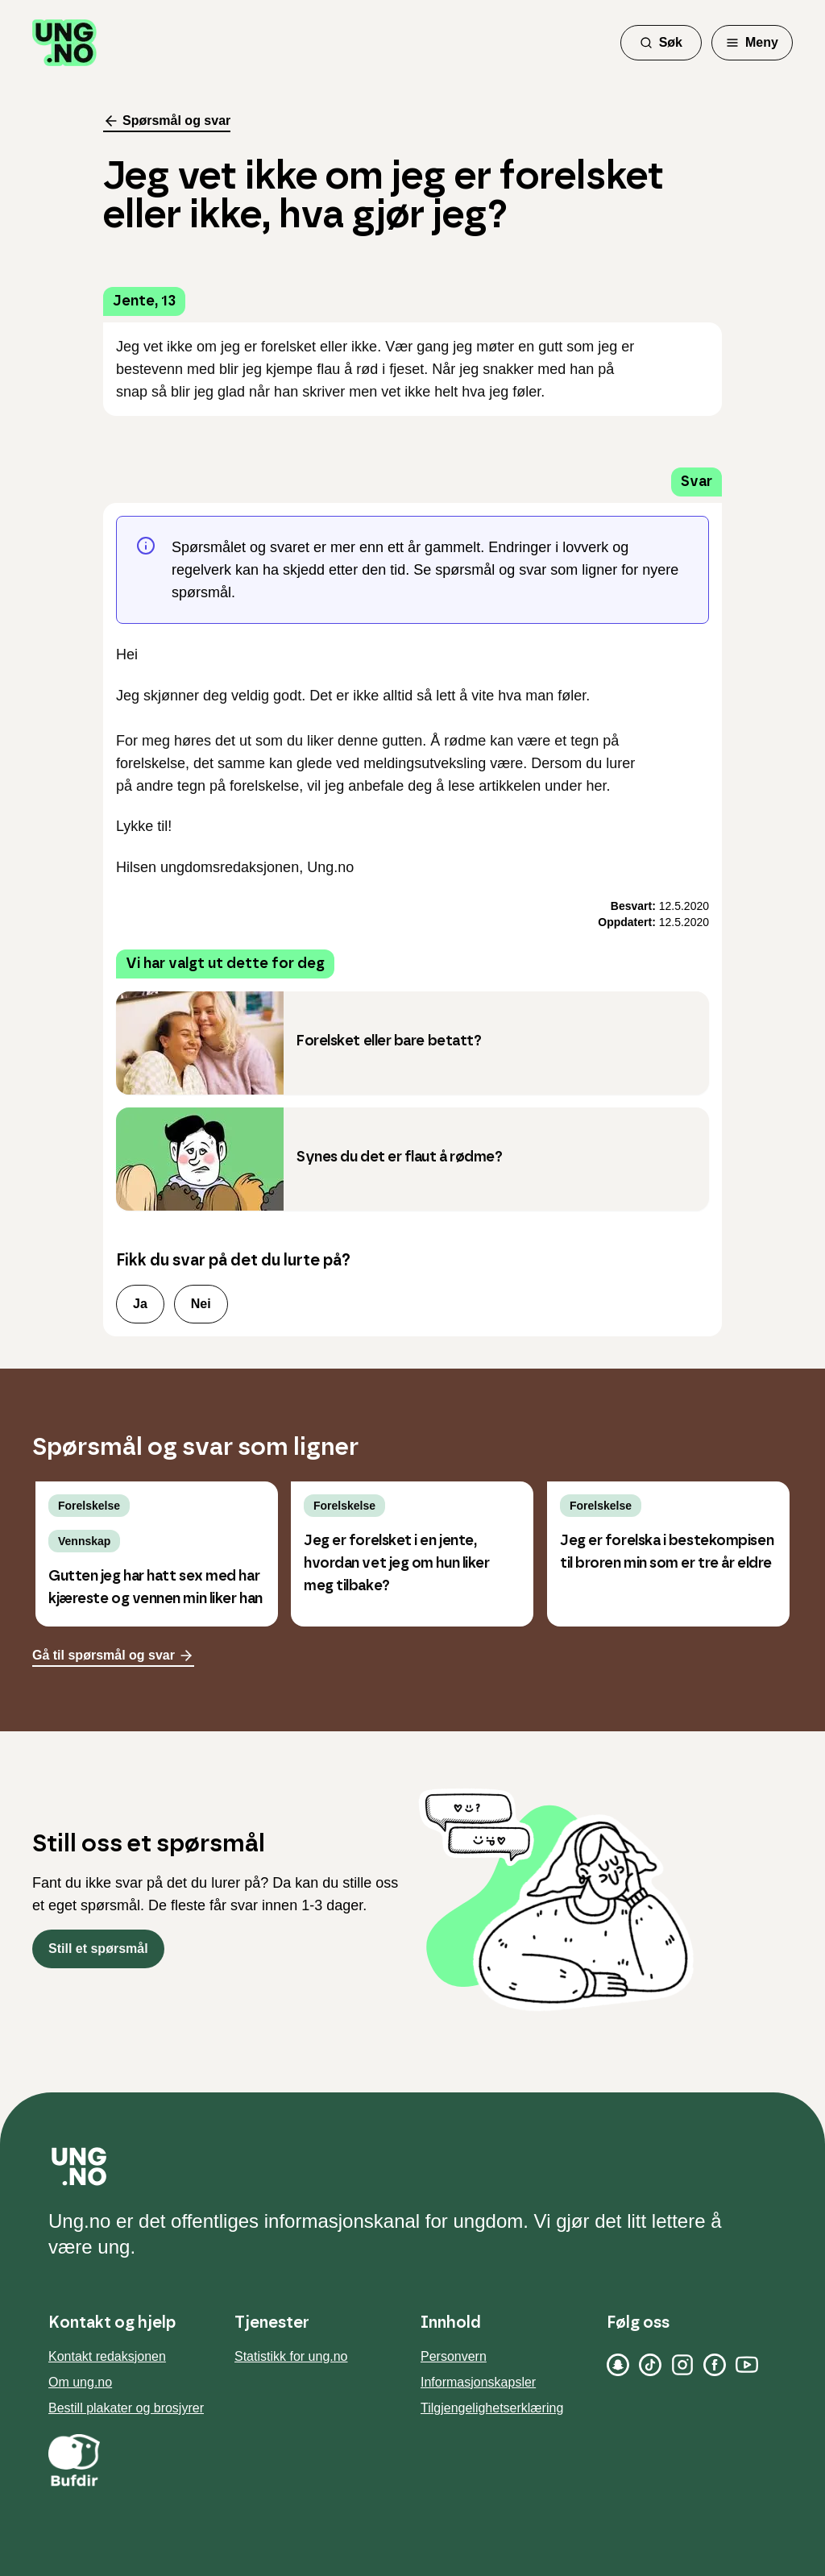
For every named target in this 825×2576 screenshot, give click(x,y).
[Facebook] (714, 2365)
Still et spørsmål (98, 1948)
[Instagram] (682, 2365)
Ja (140, 1304)
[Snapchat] (618, 2365)
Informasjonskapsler (478, 2382)
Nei (201, 1304)
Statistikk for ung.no (291, 2356)
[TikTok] (650, 2365)
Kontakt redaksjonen (107, 2356)
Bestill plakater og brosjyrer (126, 2408)
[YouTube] (747, 2365)
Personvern (454, 2356)
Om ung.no (80, 2382)
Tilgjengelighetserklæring (492, 2408)
